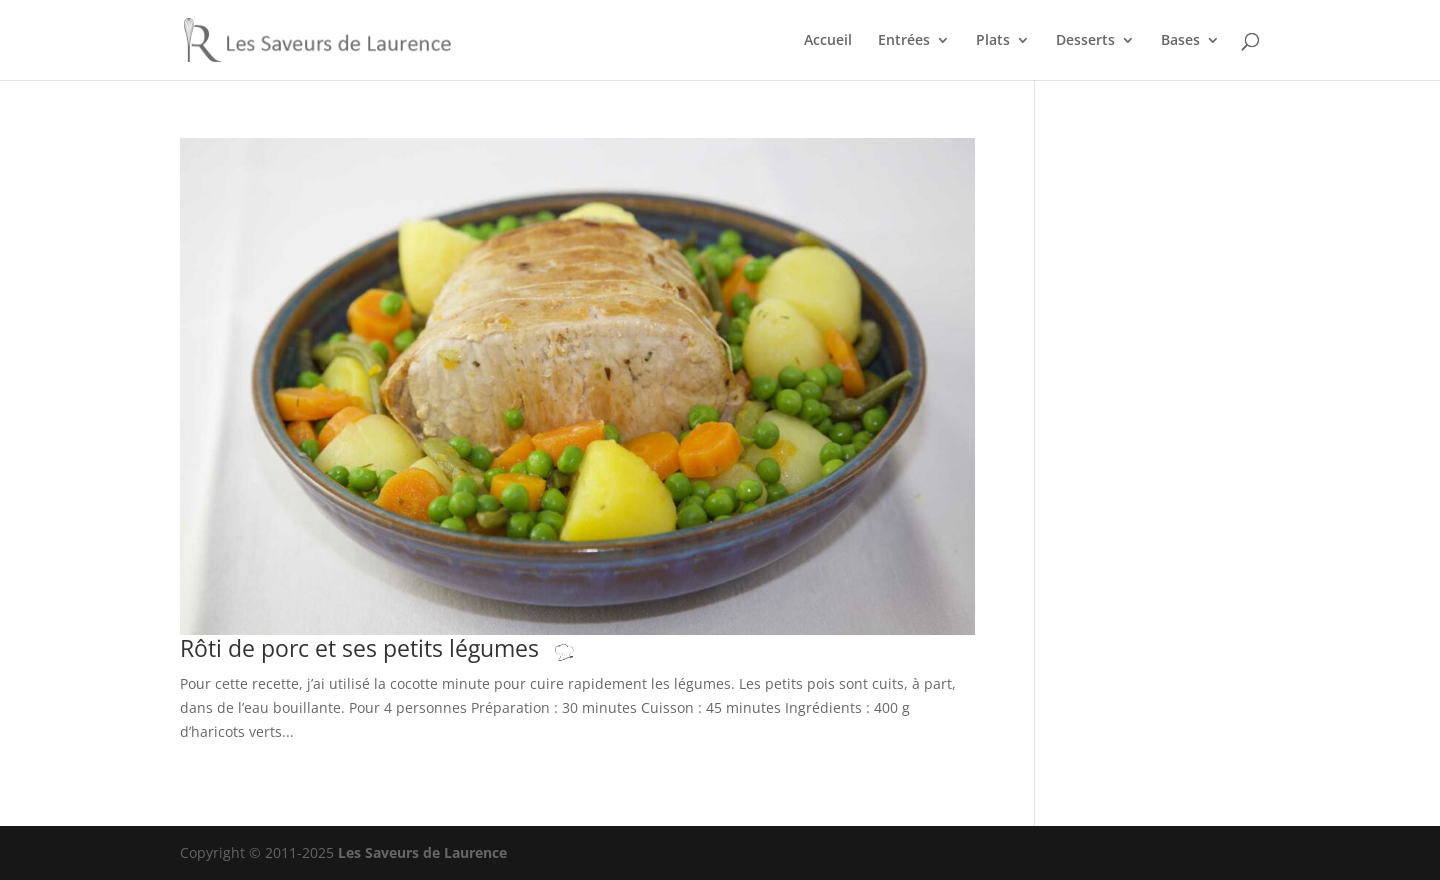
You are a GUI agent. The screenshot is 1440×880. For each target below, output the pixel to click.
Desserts (1085, 41)
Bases (1180, 41)
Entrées (904, 41)
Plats (993, 41)
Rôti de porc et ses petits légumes (397, 648)
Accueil (828, 41)
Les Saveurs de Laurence (422, 852)
